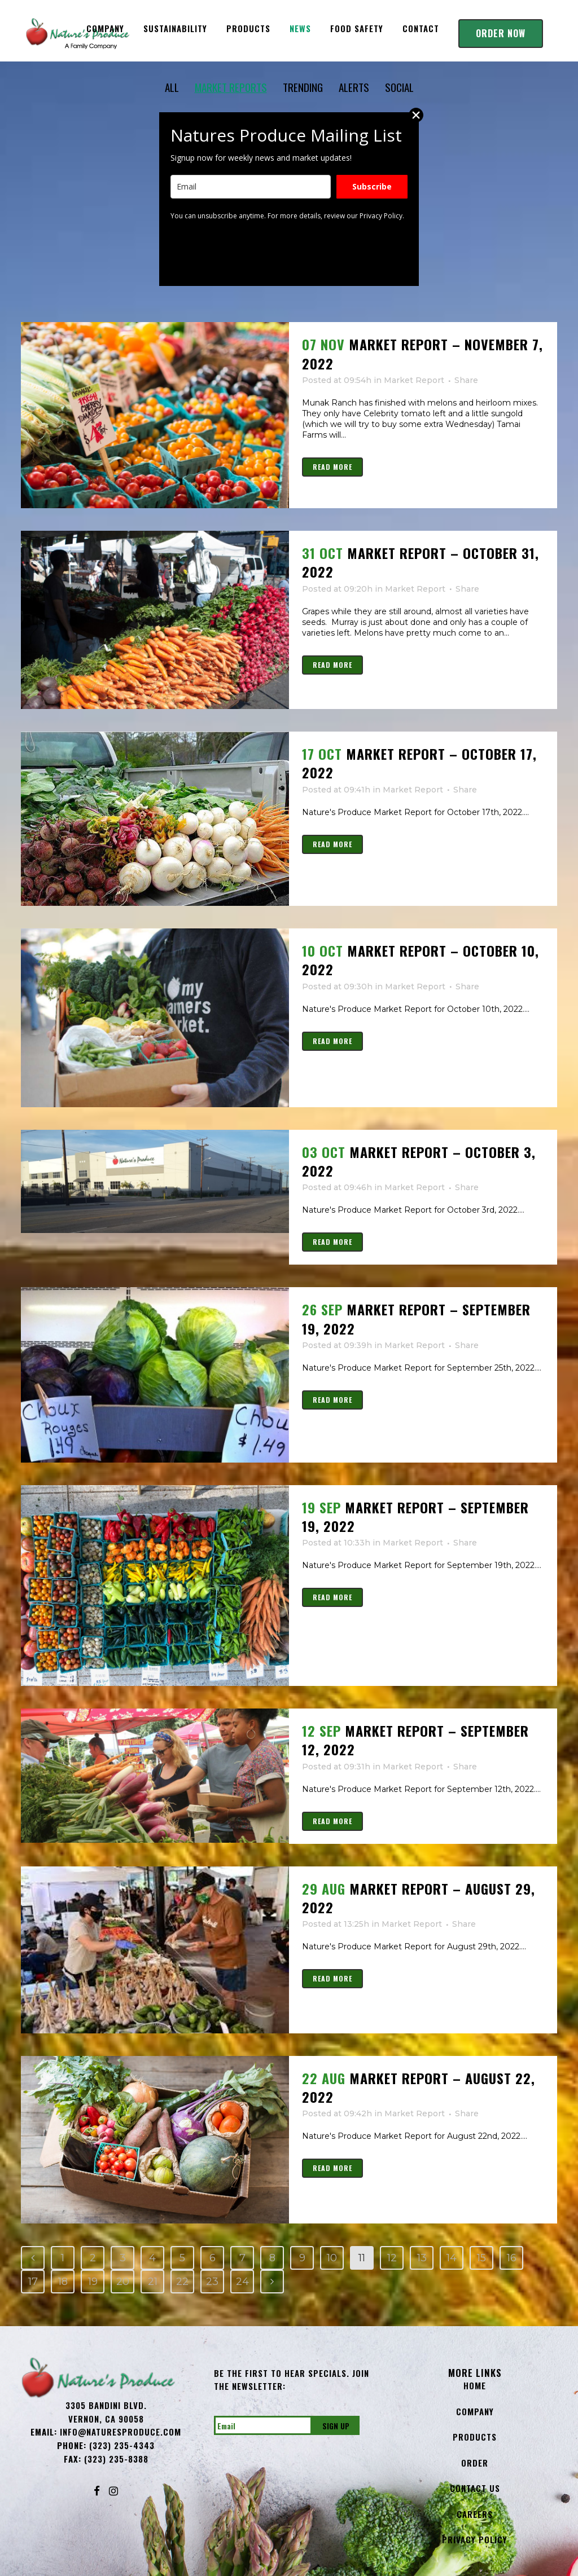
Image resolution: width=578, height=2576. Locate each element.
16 (511, 2258)
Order (474, 2462)
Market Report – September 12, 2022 (415, 1739)
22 (182, 2281)
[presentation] (256, 253)
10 (332, 2258)
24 (242, 2281)
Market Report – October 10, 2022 (420, 959)
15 (481, 2258)
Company (475, 2411)
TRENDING (295, 87)
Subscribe (372, 186)
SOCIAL (397, 87)
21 (152, 2281)
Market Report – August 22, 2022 (418, 2087)
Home (474, 2385)
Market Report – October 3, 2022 (419, 1161)
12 (392, 2258)
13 (422, 2258)
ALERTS (351, 87)
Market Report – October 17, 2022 (419, 762)
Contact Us (475, 2488)
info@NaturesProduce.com (120, 2431)
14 (451, 2258)
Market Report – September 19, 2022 (416, 1318)
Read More (332, 467)
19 (93, 2281)
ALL (180, 87)
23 (212, 2281)
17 (33, 2281)
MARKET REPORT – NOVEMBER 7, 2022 (422, 353)
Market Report (414, 380)
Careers (475, 2514)
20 (122, 2281)
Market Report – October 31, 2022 (420, 562)
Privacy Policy (474, 2539)
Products (475, 2436)
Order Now (501, 33)
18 (63, 2281)
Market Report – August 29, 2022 (418, 1897)
